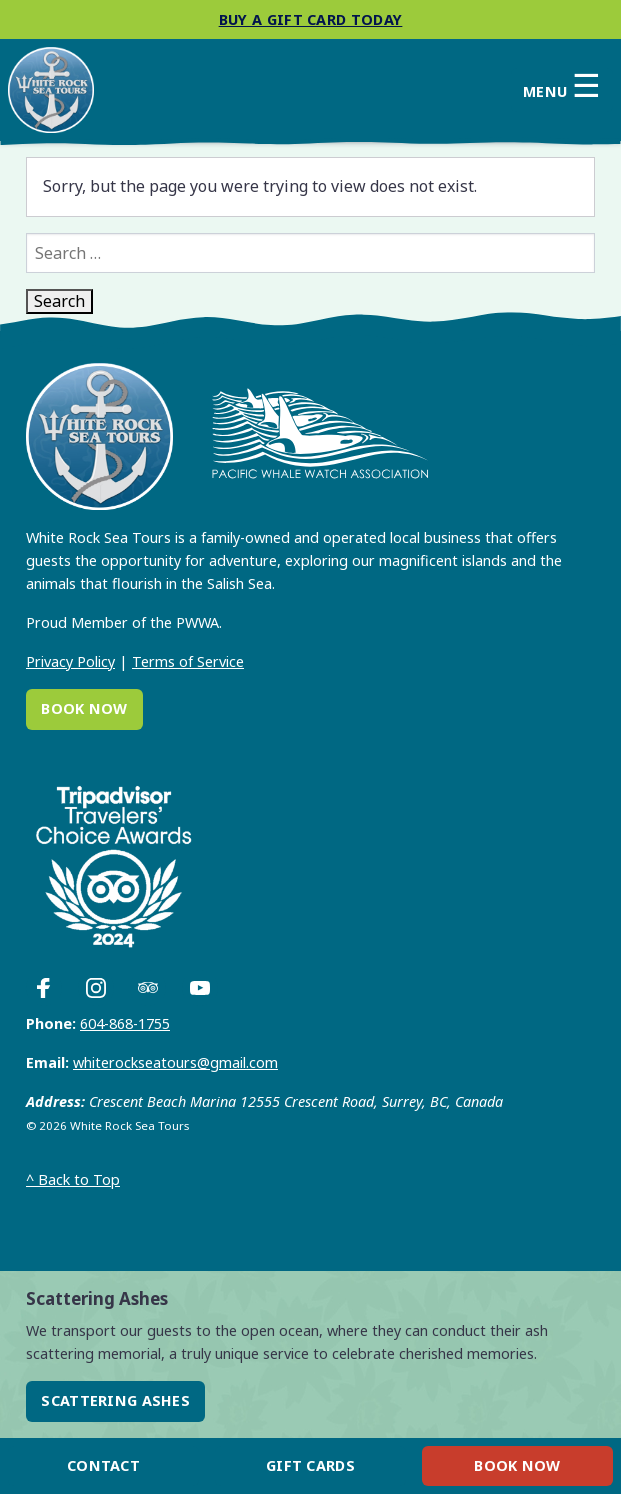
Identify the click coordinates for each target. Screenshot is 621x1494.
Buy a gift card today (311, 19)
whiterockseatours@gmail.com (175, 1062)
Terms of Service (188, 661)
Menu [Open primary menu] (562, 87)
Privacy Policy (70, 661)
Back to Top (73, 1179)
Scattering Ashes (115, 1400)
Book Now (84, 708)
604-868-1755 (125, 1023)
